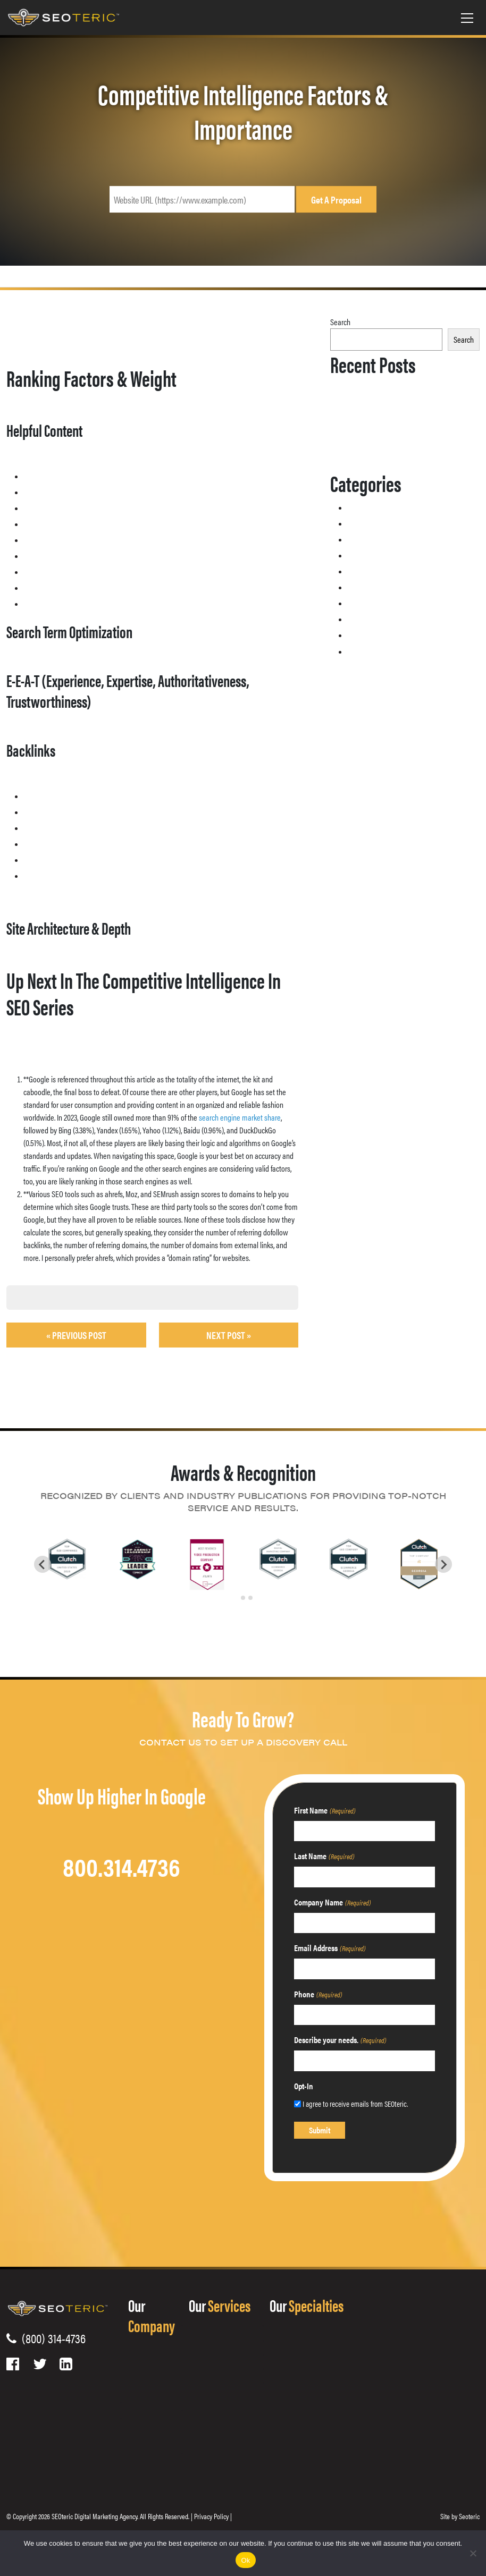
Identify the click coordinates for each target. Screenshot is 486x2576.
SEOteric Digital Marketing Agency (94, 2516)
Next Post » (228, 1335)
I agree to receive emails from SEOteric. (355, 2103)
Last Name (324, 1856)
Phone (318, 1994)
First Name (324, 1810)
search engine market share (240, 1117)
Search (340, 322)
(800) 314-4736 (51, 2338)
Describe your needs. (340, 2039)
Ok (245, 2560)
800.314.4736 (121, 1866)
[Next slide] (443, 1564)
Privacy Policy (211, 2516)
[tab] (235, 1597)
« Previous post (76, 1335)
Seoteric (469, 2516)
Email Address (329, 1948)
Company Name (332, 1902)
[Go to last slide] (42, 1564)
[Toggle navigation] (467, 17)
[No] (472, 2553)
